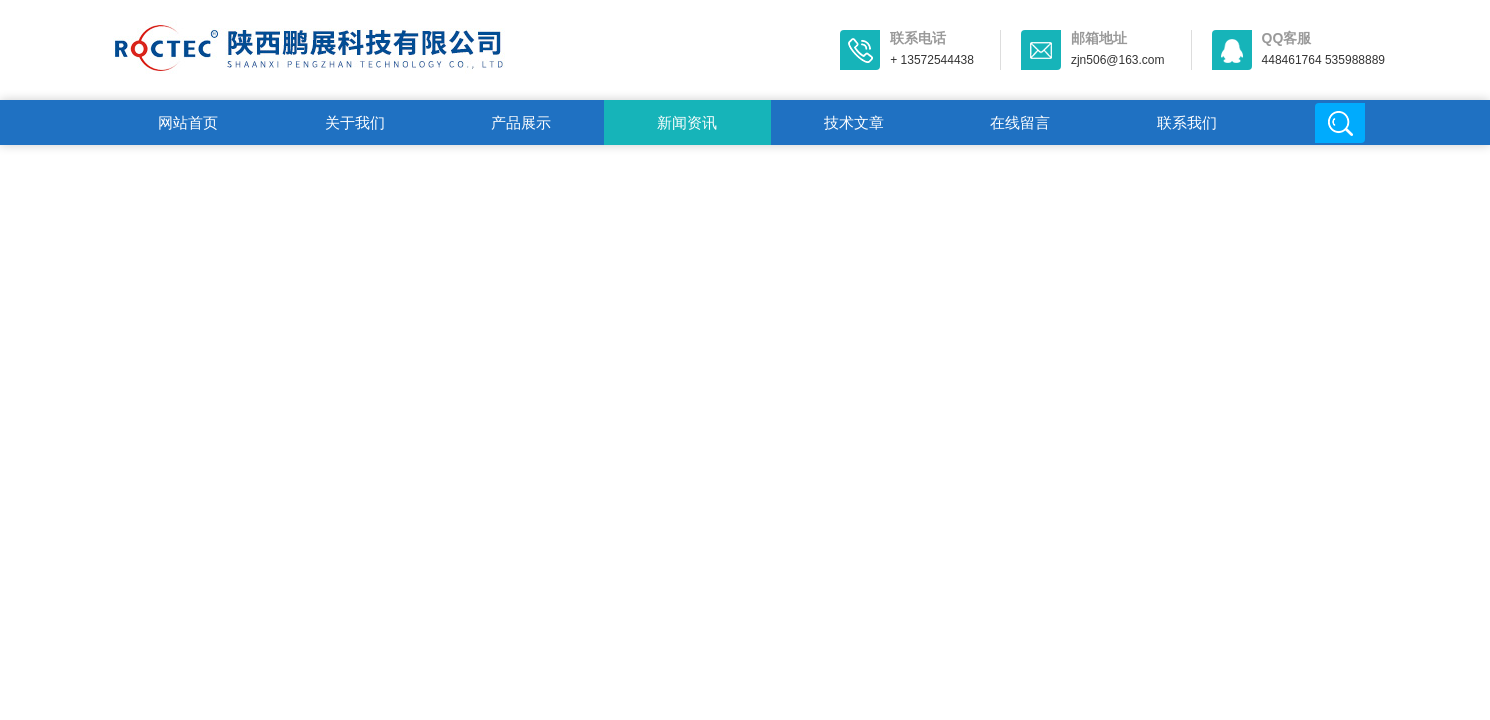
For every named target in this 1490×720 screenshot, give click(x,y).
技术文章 (854, 122)
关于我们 (355, 122)
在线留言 (1020, 122)
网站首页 (188, 122)
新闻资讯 (687, 122)
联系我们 (1187, 122)
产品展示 (521, 122)
